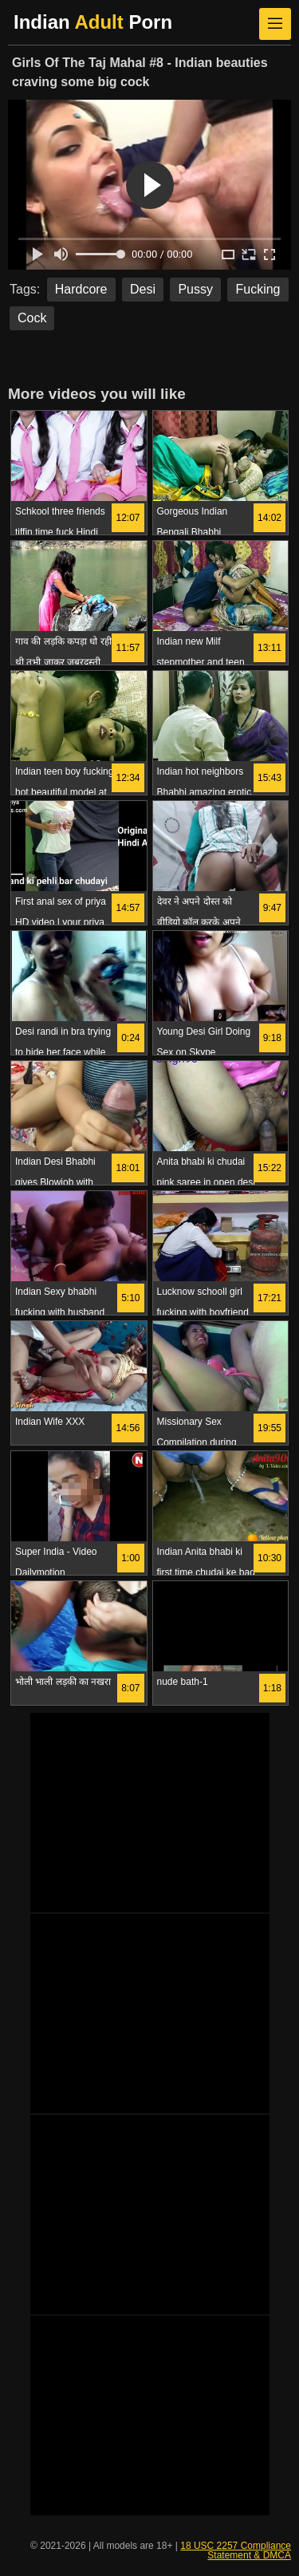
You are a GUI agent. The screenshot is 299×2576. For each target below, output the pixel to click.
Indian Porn (93, 22)
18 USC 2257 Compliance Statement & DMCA (235, 2550)
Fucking (257, 289)
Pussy (195, 289)
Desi (142, 289)
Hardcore (81, 289)
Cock (32, 318)
